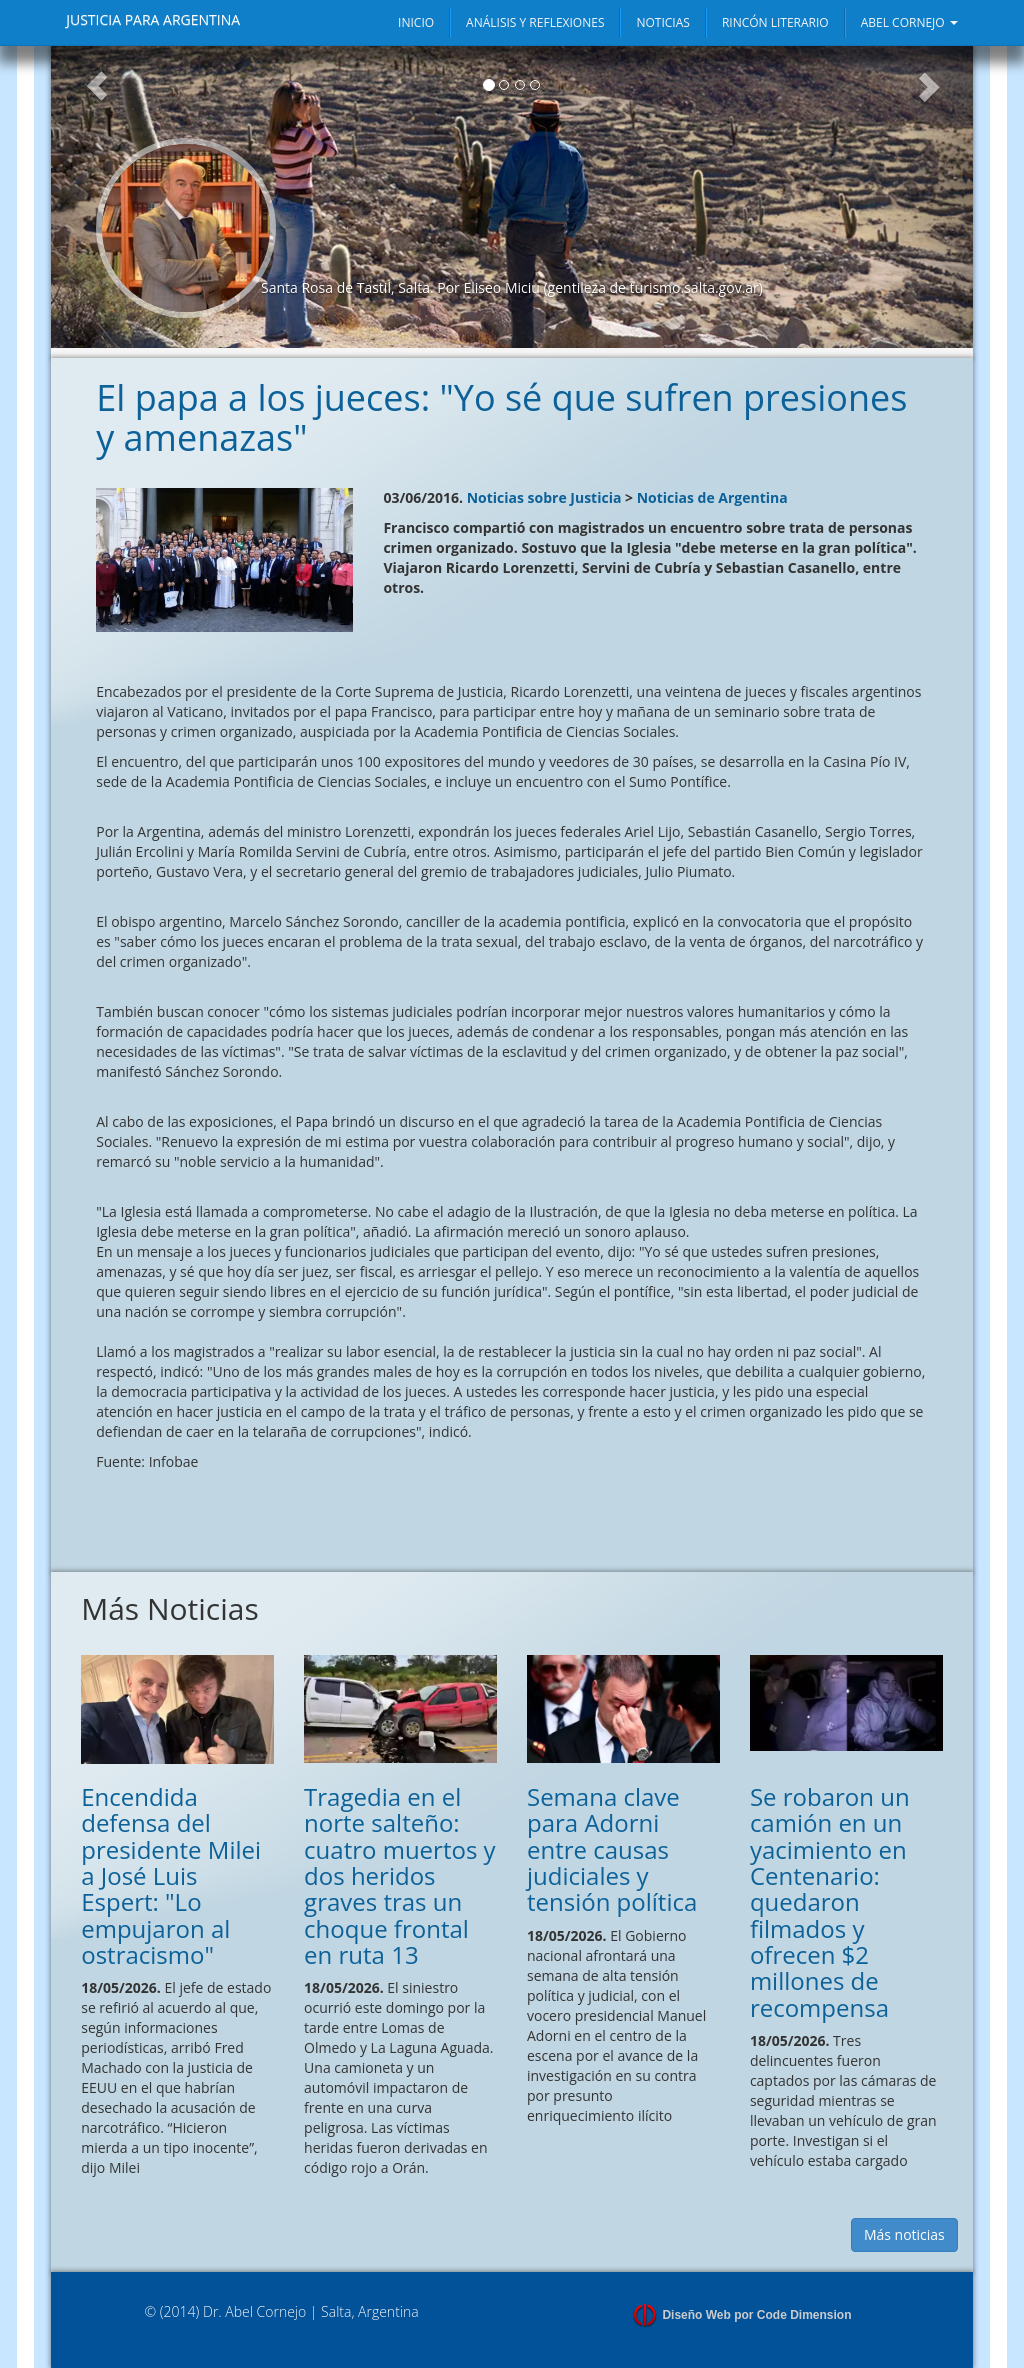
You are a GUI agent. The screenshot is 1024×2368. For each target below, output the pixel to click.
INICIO (416, 22)
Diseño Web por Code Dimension (756, 2315)
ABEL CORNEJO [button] (909, 22)
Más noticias (904, 2234)
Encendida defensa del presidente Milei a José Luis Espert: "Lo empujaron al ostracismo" (171, 1875)
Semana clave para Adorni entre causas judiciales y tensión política (612, 1849)
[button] (97, 197)
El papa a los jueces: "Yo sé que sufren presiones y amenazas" (501, 417)
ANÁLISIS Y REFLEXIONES (535, 22)
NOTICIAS (662, 22)
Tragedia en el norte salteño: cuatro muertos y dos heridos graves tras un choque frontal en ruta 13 (400, 1875)
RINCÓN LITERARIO (775, 22)
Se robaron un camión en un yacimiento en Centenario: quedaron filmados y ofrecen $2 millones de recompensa (830, 1902)
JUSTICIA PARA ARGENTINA (153, 19)
